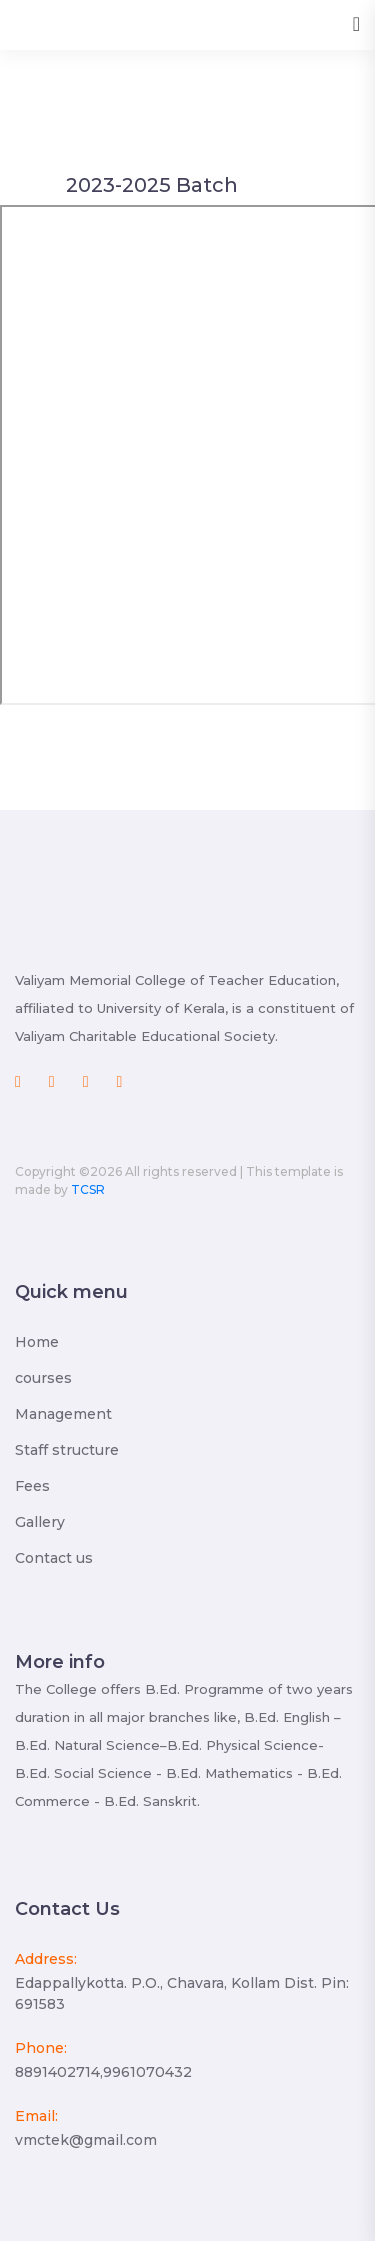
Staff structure (67, 1450)
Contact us (54, 1558)
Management (63, 1414)
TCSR (88, 1189)
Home (37, 1342)
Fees (32, 1486)
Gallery (40, 1522)
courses (43, 1378)
